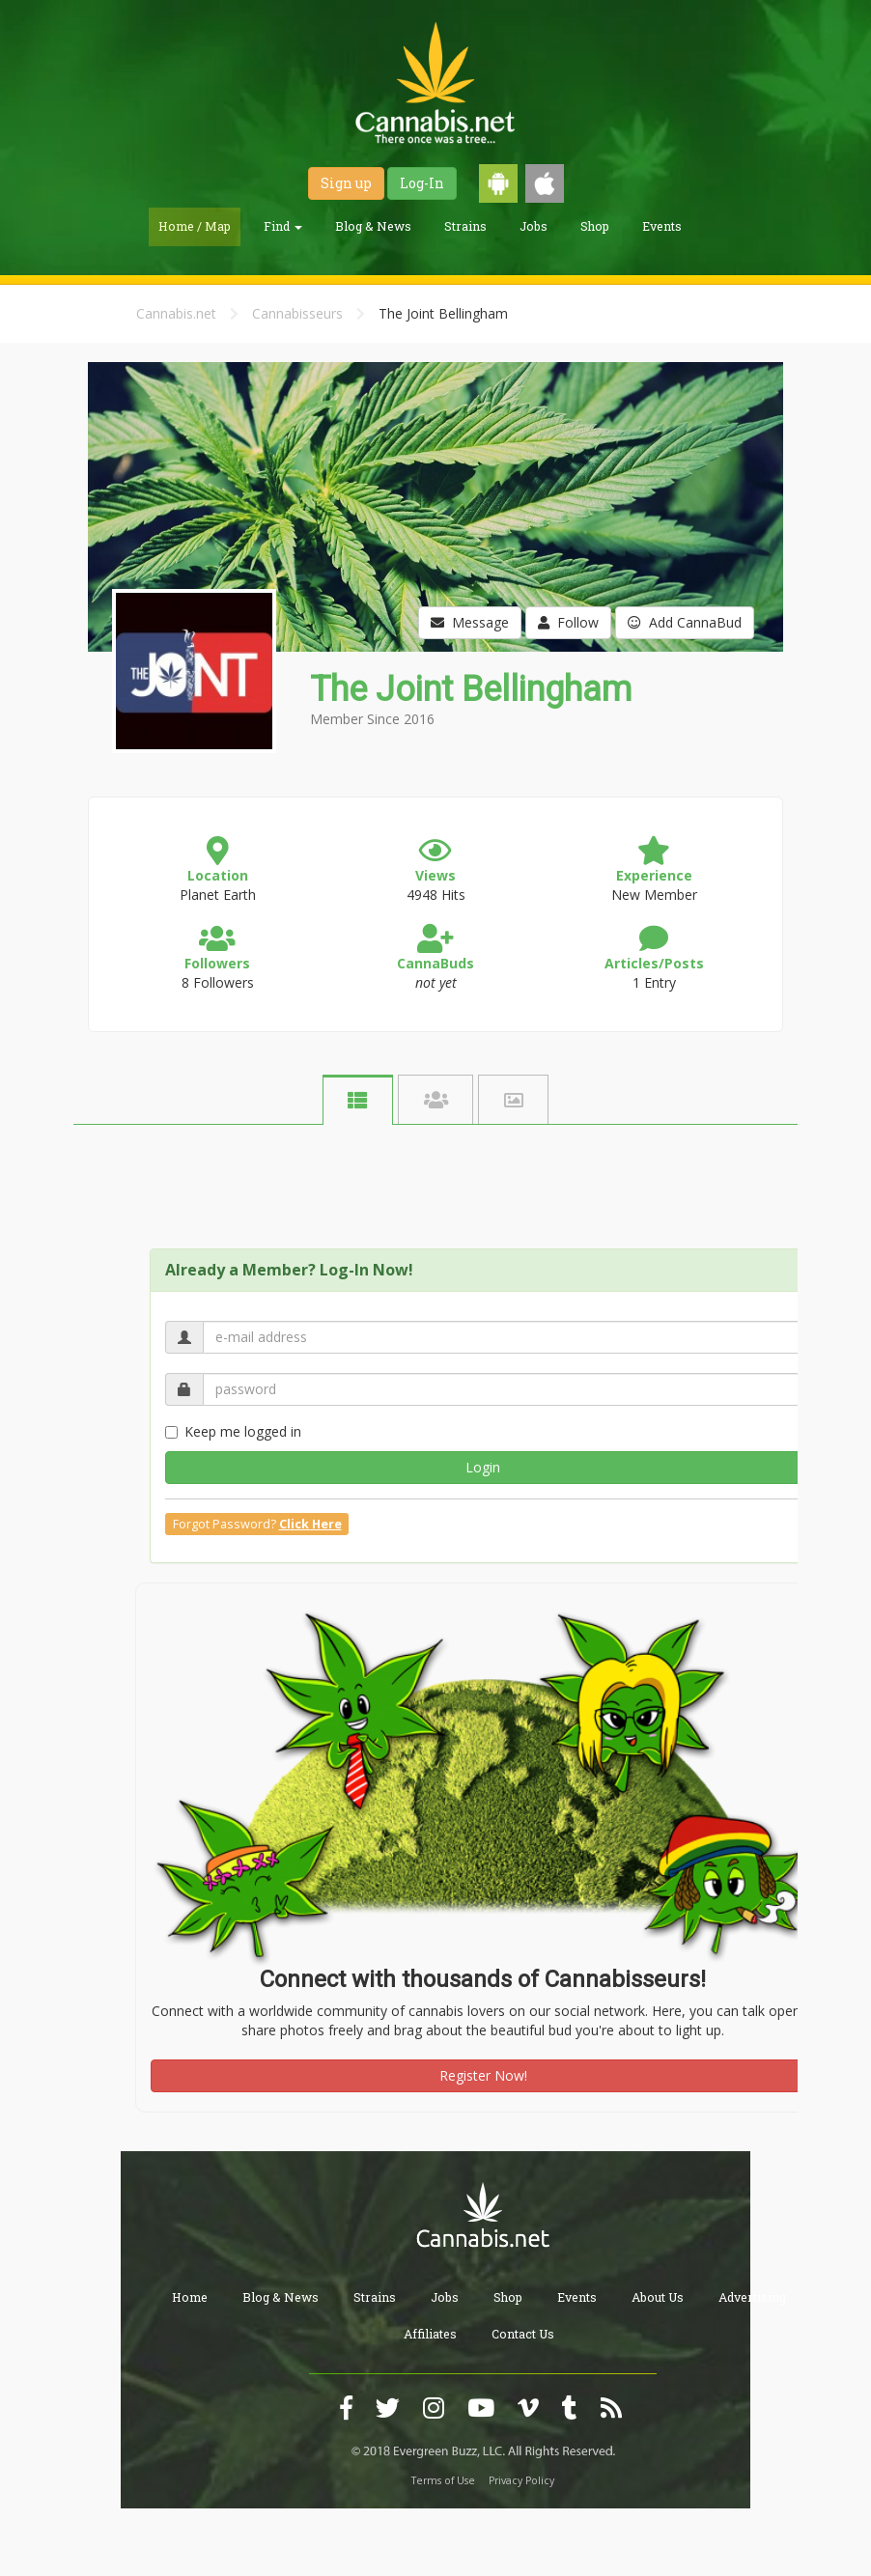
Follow (568, 622)
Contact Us (523, 2333)
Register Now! (483, 2075)
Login (482, 1467)
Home (190, 2297)
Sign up (346, 183)
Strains (465, 226)
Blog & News (373, 226)
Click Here (310, 1524)
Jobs (534, 226)
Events (662, 226)
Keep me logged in (233, 1431)
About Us (658, 2297)
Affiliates (430, 2333)
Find (283, 226)
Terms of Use (443, 2480)
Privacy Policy (521, 2480)
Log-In (422, 183)
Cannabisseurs (297, 313)
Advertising (752, 2297)
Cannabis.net (176, 313)
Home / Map (194, 226)
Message (470, 622)
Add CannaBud (685, 622)
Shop (594, 226)
